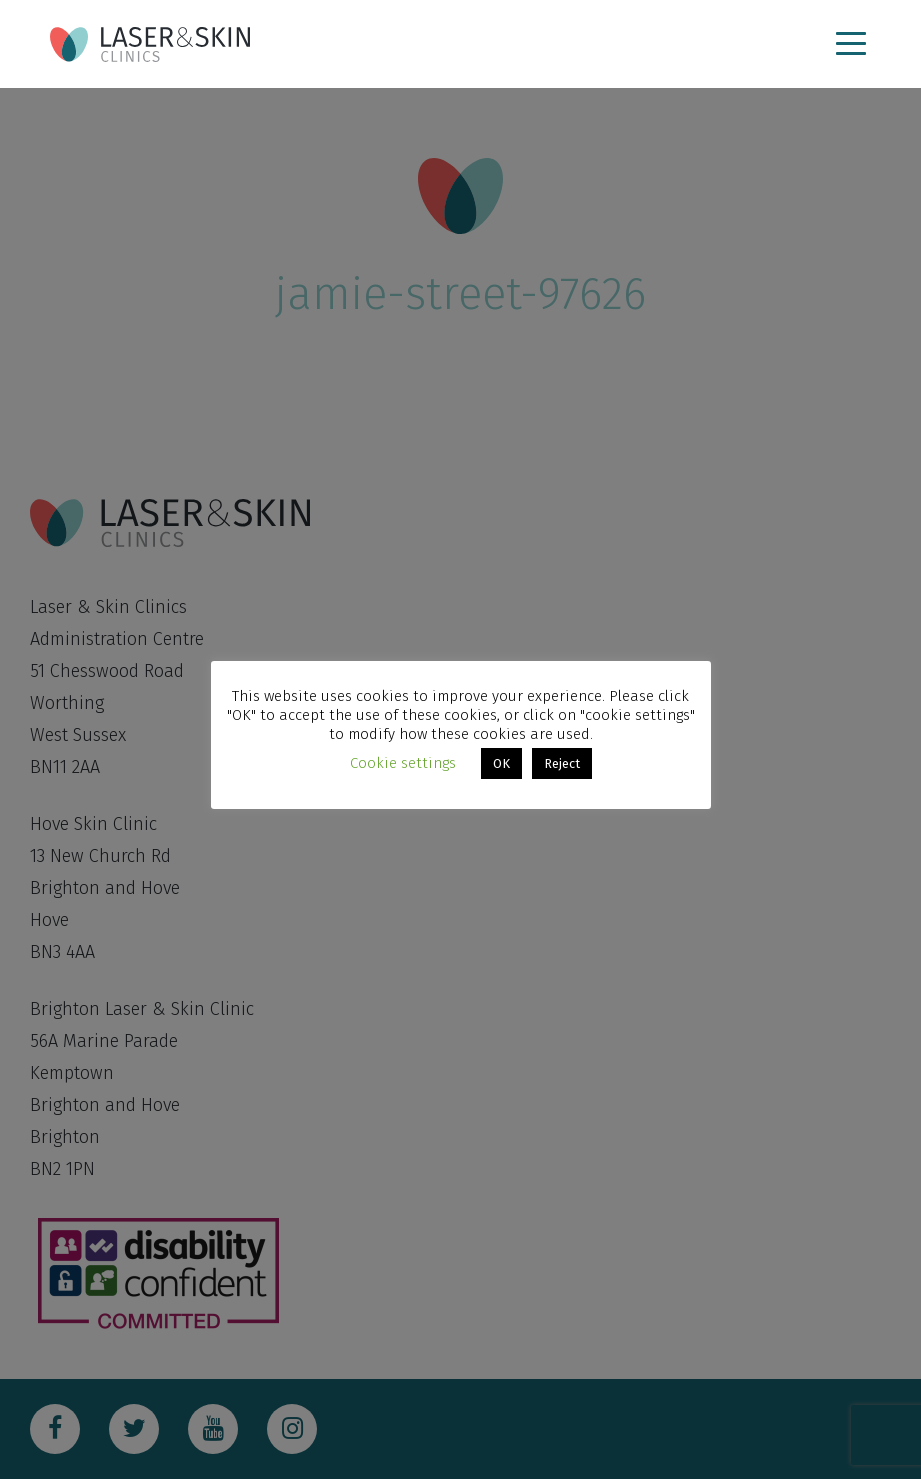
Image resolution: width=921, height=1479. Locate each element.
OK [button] (501, 763)
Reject (562, 763)
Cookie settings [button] (403, 763)
